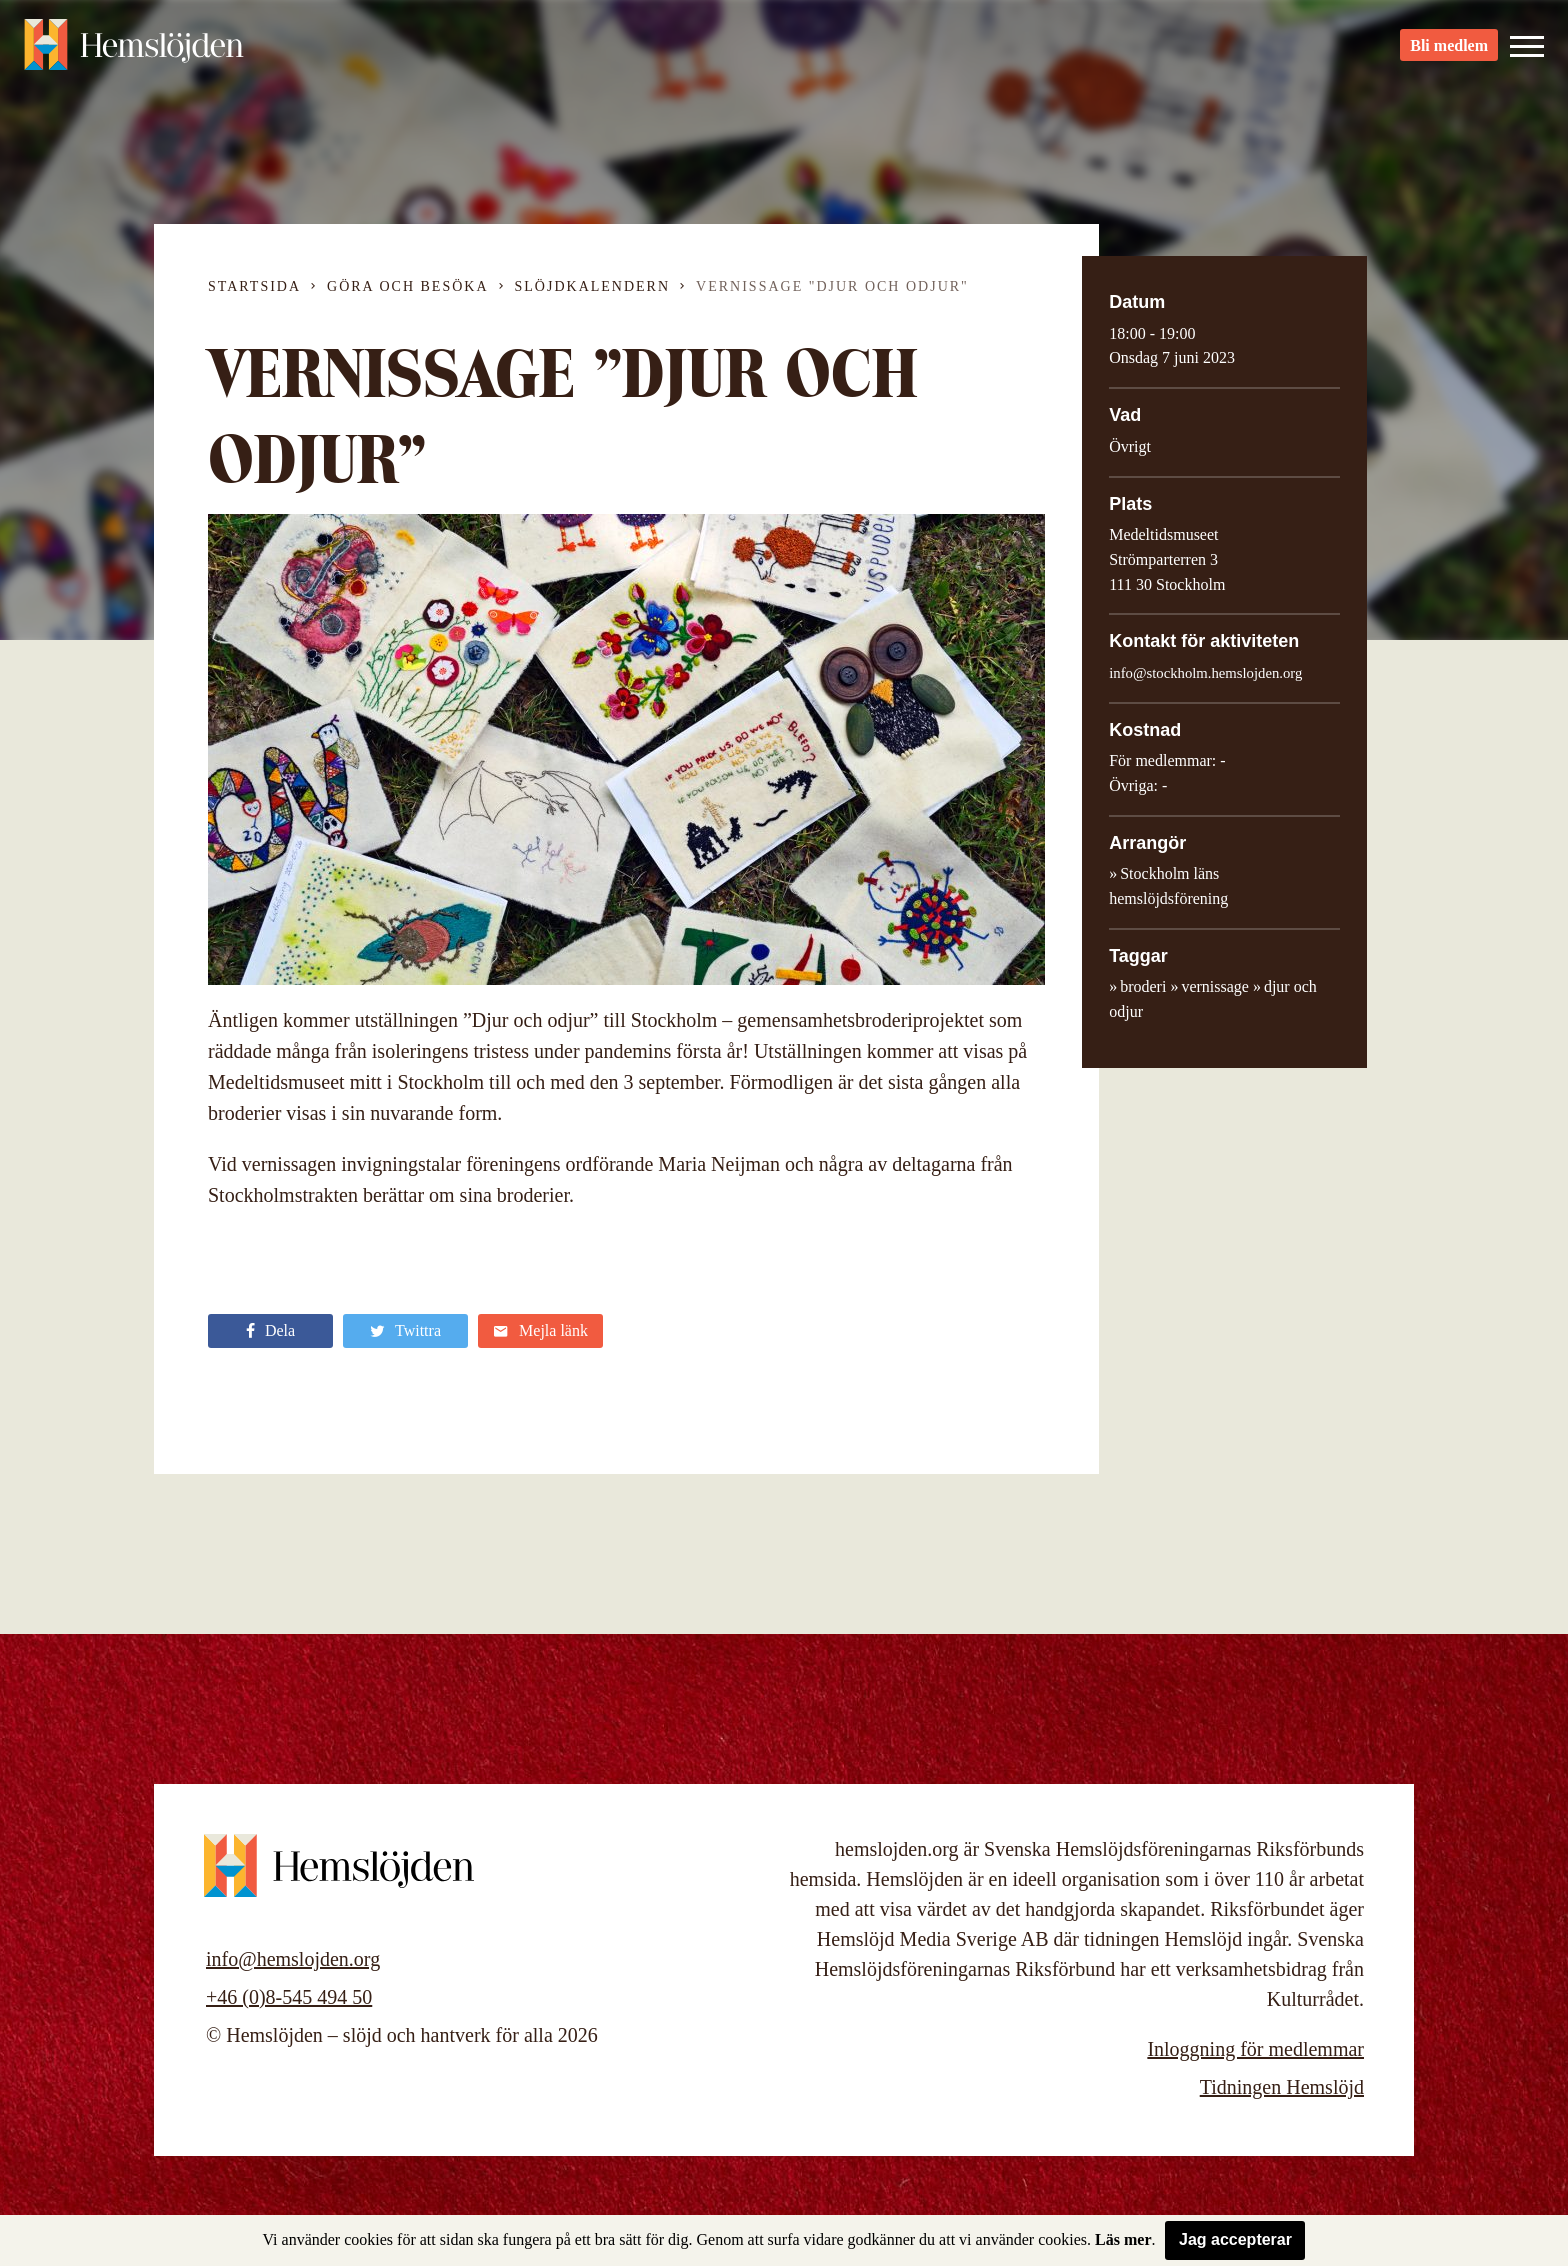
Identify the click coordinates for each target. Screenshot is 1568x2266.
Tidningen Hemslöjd (1282, 2087)
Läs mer (1123, 2239)
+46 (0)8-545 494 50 (289, 1997)
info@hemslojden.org (293, 1959)
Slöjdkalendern (593, 286)
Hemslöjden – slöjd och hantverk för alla (134, 50)
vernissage (1215, 986)
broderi (1143, 986)
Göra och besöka (407, 286)
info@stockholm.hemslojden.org (1205, 673)
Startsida (254, 286)
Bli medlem (1449, 50)
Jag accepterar (1235, 2239)
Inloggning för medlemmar (1255, 2049)
